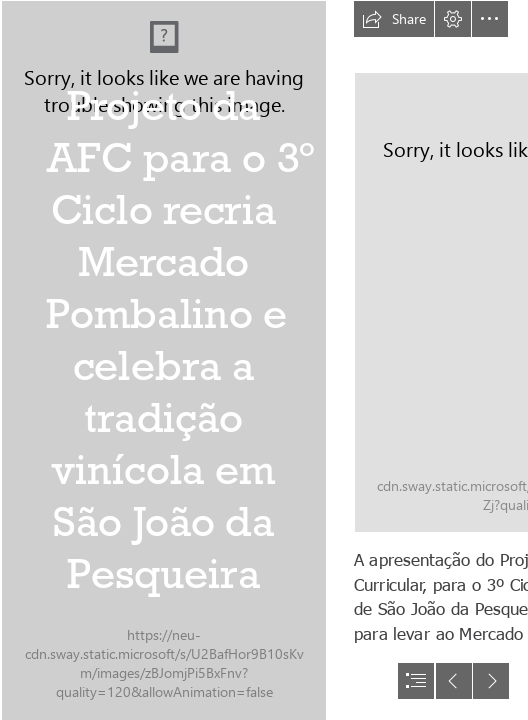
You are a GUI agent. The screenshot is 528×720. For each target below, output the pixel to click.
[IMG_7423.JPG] (163, 360)
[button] (394, 19)
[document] (264, 360)
